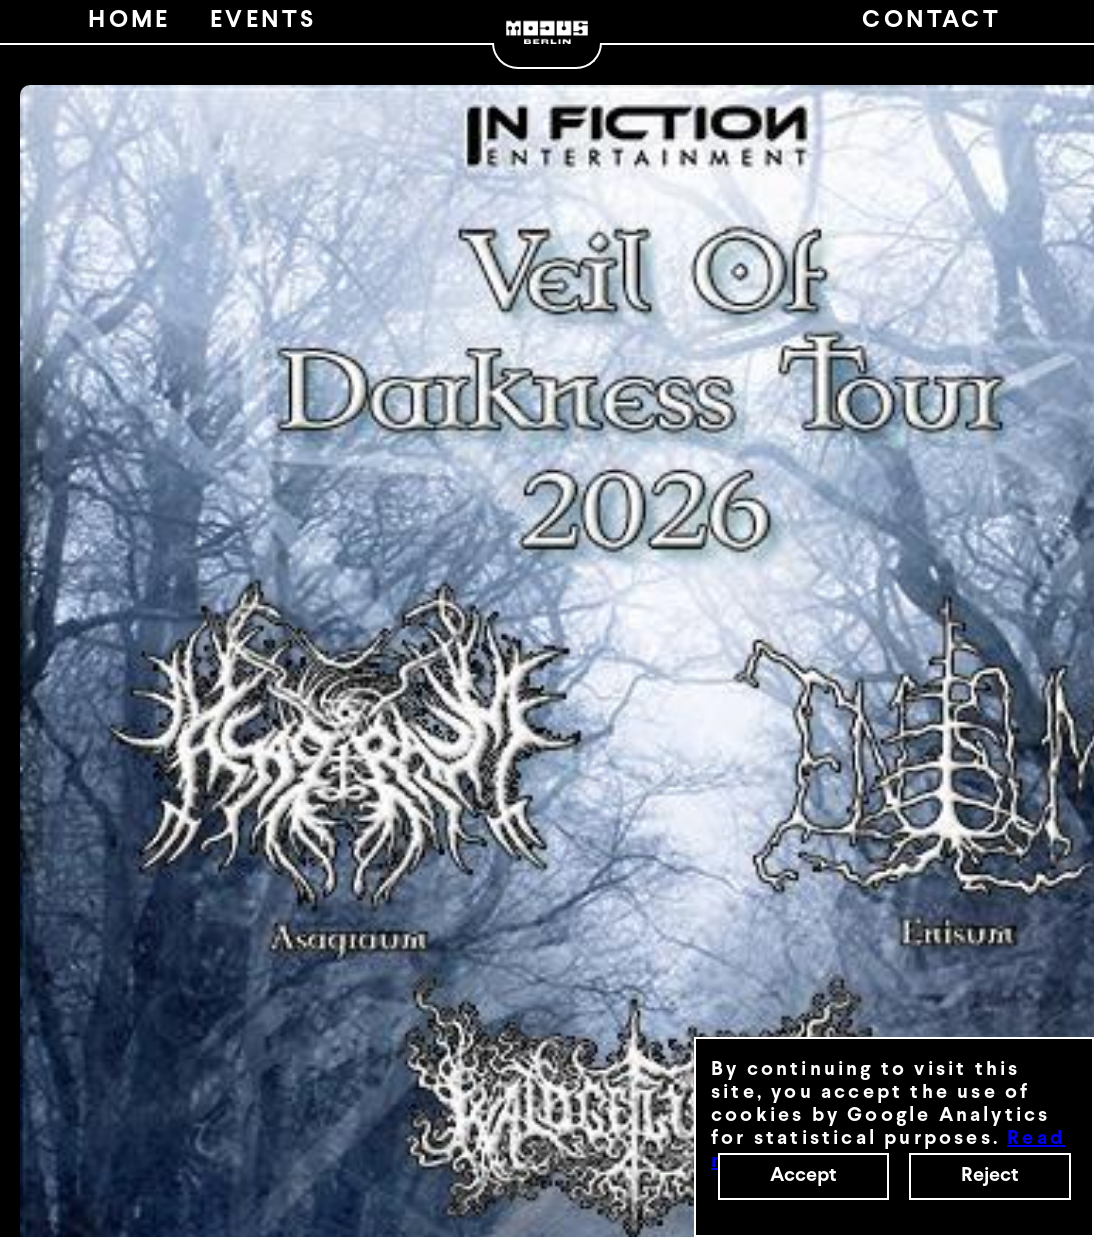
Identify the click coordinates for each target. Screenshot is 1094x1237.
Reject (990, 1176)
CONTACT (931, 21)
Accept (803, 1176)
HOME (129, 21)
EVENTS (263, 21)
